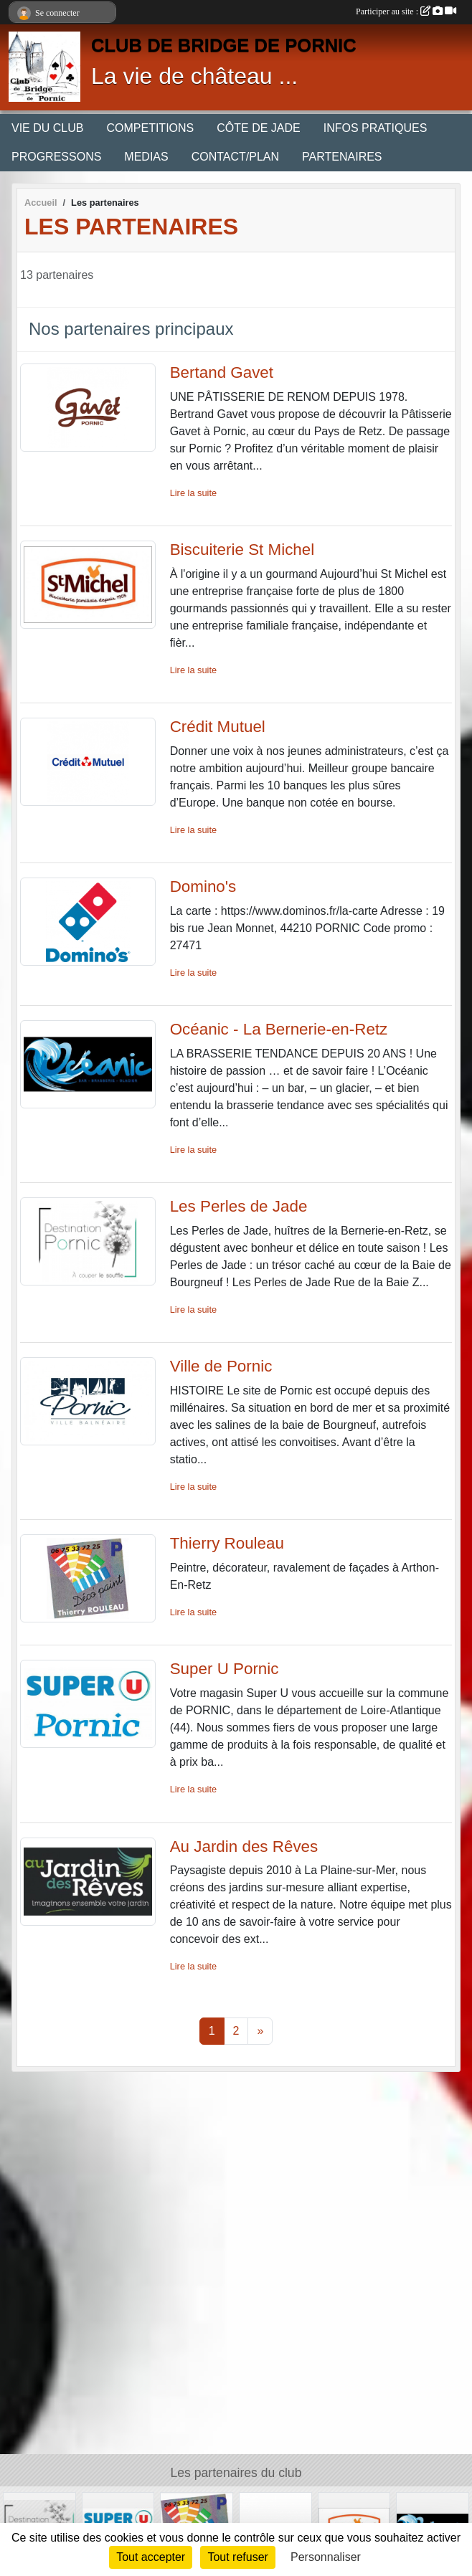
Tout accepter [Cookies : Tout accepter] (150, 2557)
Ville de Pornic (221, 1366)
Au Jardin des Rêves (244, 1846)
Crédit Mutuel (217, 727)
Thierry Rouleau (227, 1543)
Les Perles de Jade (239, 1206)
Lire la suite (193, 493)
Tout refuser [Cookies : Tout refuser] (237, 2557)
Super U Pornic (224, 1669)
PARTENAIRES (342, 157)
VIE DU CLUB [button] (47, 128)
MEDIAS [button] (146, 157)
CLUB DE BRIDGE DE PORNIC (224, 45)
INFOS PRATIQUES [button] (376, 128)
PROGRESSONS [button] (56, 157)
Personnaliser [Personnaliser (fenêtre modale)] (326, 2557)
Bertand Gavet (221, 372)
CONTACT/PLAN (235, 157)
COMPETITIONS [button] (150, 128)
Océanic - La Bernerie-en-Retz (279, 1029)
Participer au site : (406, 11)
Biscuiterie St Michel (242, 550)
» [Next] (260, 2031)
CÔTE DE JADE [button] (258, 128)
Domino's (203, 886)
